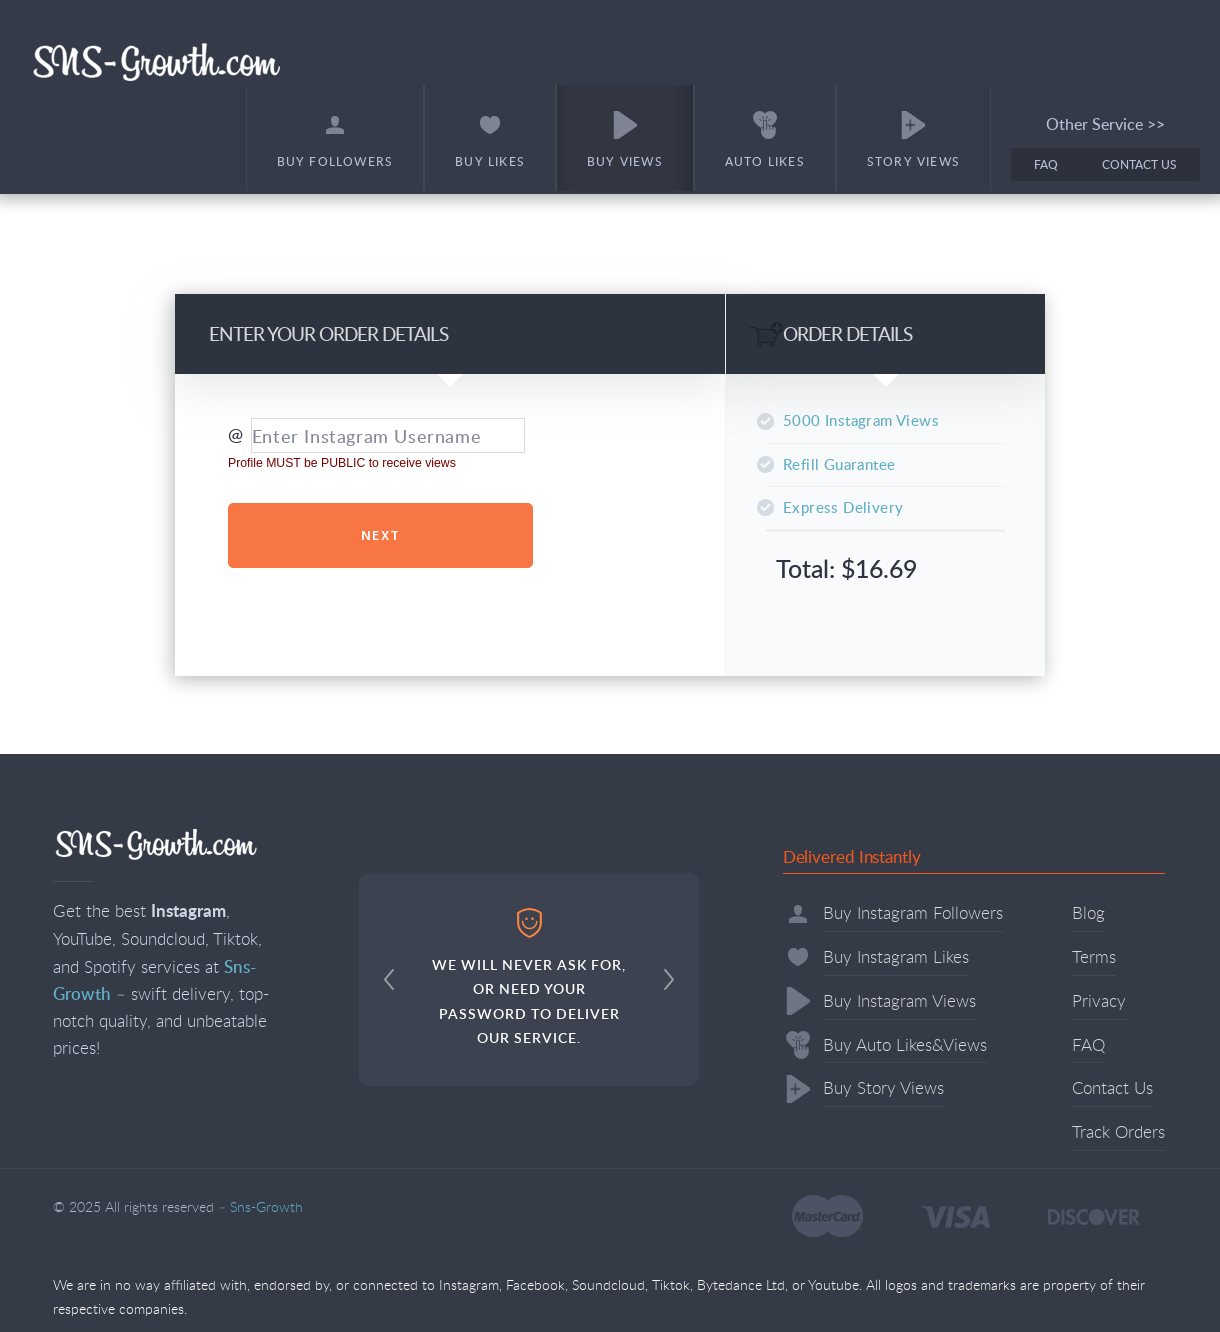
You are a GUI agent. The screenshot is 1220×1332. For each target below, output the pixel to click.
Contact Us (1139, 164)
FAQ (1046, 164)
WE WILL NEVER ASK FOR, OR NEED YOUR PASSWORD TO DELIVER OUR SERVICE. (529, 978)
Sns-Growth (156, 60)
